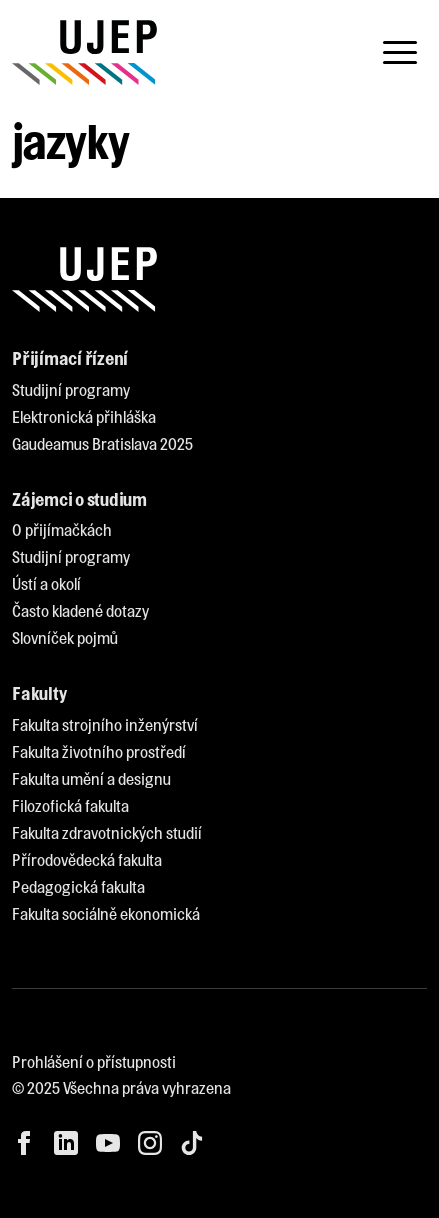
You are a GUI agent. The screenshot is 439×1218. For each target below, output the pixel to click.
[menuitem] (71, 390)
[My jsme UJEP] (84, 52)
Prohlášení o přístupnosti (94, 1061)
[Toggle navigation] (400, 53)
